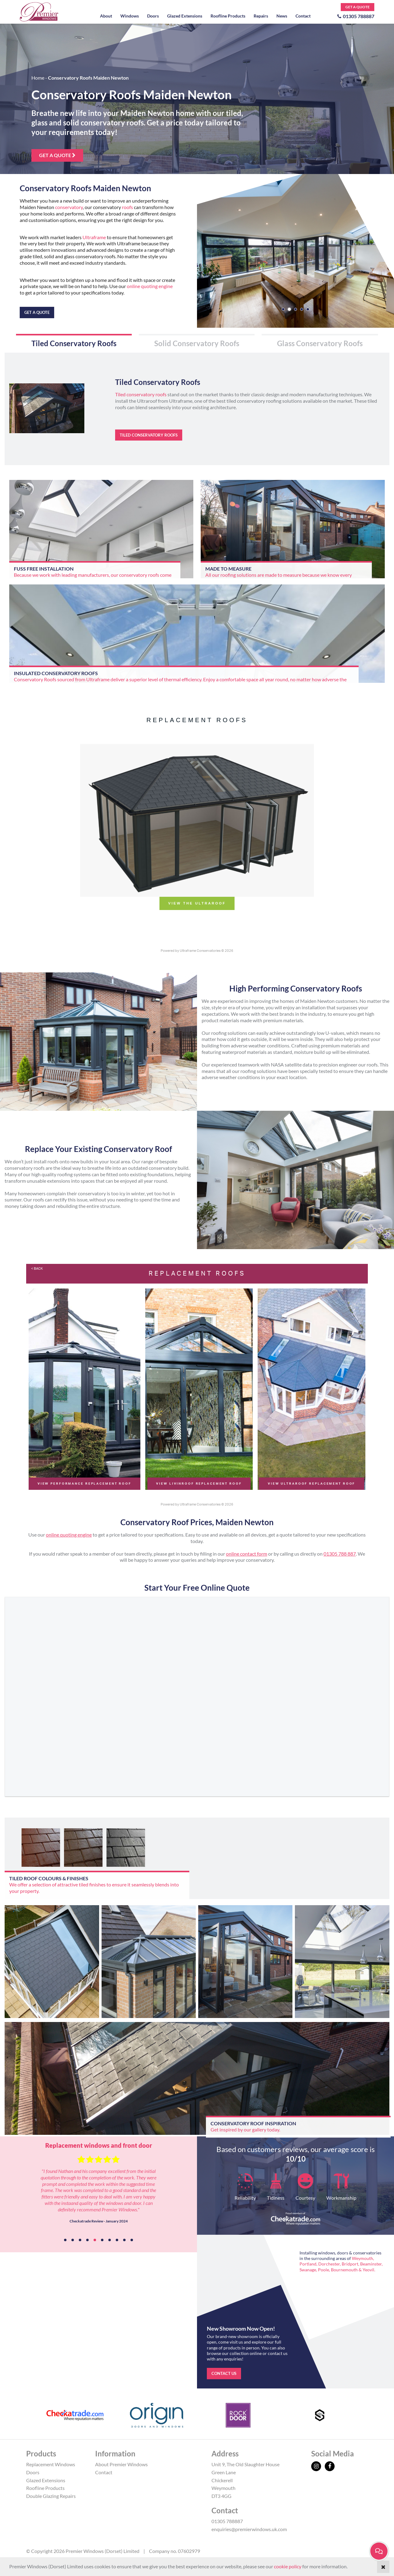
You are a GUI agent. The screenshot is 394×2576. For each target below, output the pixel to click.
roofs (127, 207)
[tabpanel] (98, 2194)
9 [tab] (124, 2240)
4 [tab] (87, 2240)
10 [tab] (132, 2240)
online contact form (246, 1554)
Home (37, 78)
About (106, 15)
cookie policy (287, 2566)
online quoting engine (149, 286)
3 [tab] (80, 2240)
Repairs (261, 15)
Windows (129, 15)
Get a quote (57, 155)
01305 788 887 (340, 1554)
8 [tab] (117, 2240)
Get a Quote (357, 7)
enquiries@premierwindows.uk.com (249, 2529)
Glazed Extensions (184, 15)
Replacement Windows (50, 2464)
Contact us (223, 2373)
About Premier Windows (121, 2464)
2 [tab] (72, 2240)
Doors (153, 15)
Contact (303, 15)
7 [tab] (109, 2240)
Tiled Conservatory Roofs (149, 435)
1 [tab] (65, 2240)
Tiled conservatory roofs (141, 394)
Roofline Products (228, 15)
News (281, 15)
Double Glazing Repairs (51, 2496)
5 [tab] (95, 2240)
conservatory (69, 207)
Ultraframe (94, 237)
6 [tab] (102, 2240)
